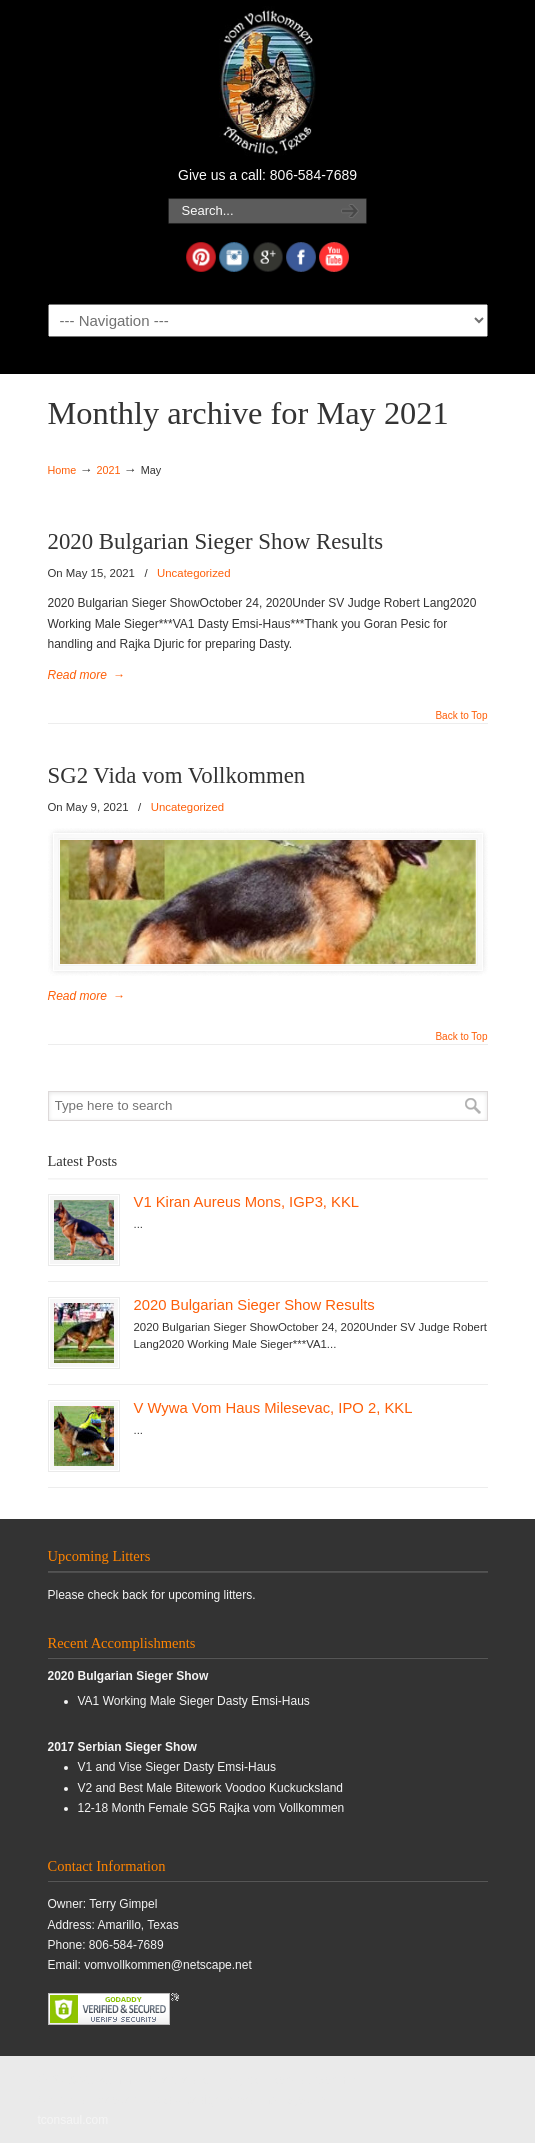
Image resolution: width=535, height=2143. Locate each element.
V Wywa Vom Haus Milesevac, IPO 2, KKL (273, 1408)
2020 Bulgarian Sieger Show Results (216, 541)
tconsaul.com (73, 2120)
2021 (108, 470)
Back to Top (461, 716)
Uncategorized (193, 573)
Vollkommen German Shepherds (268, 81)
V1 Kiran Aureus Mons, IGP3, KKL (247, 1202)
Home (62, 470)
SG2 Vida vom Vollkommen (177, 775)
